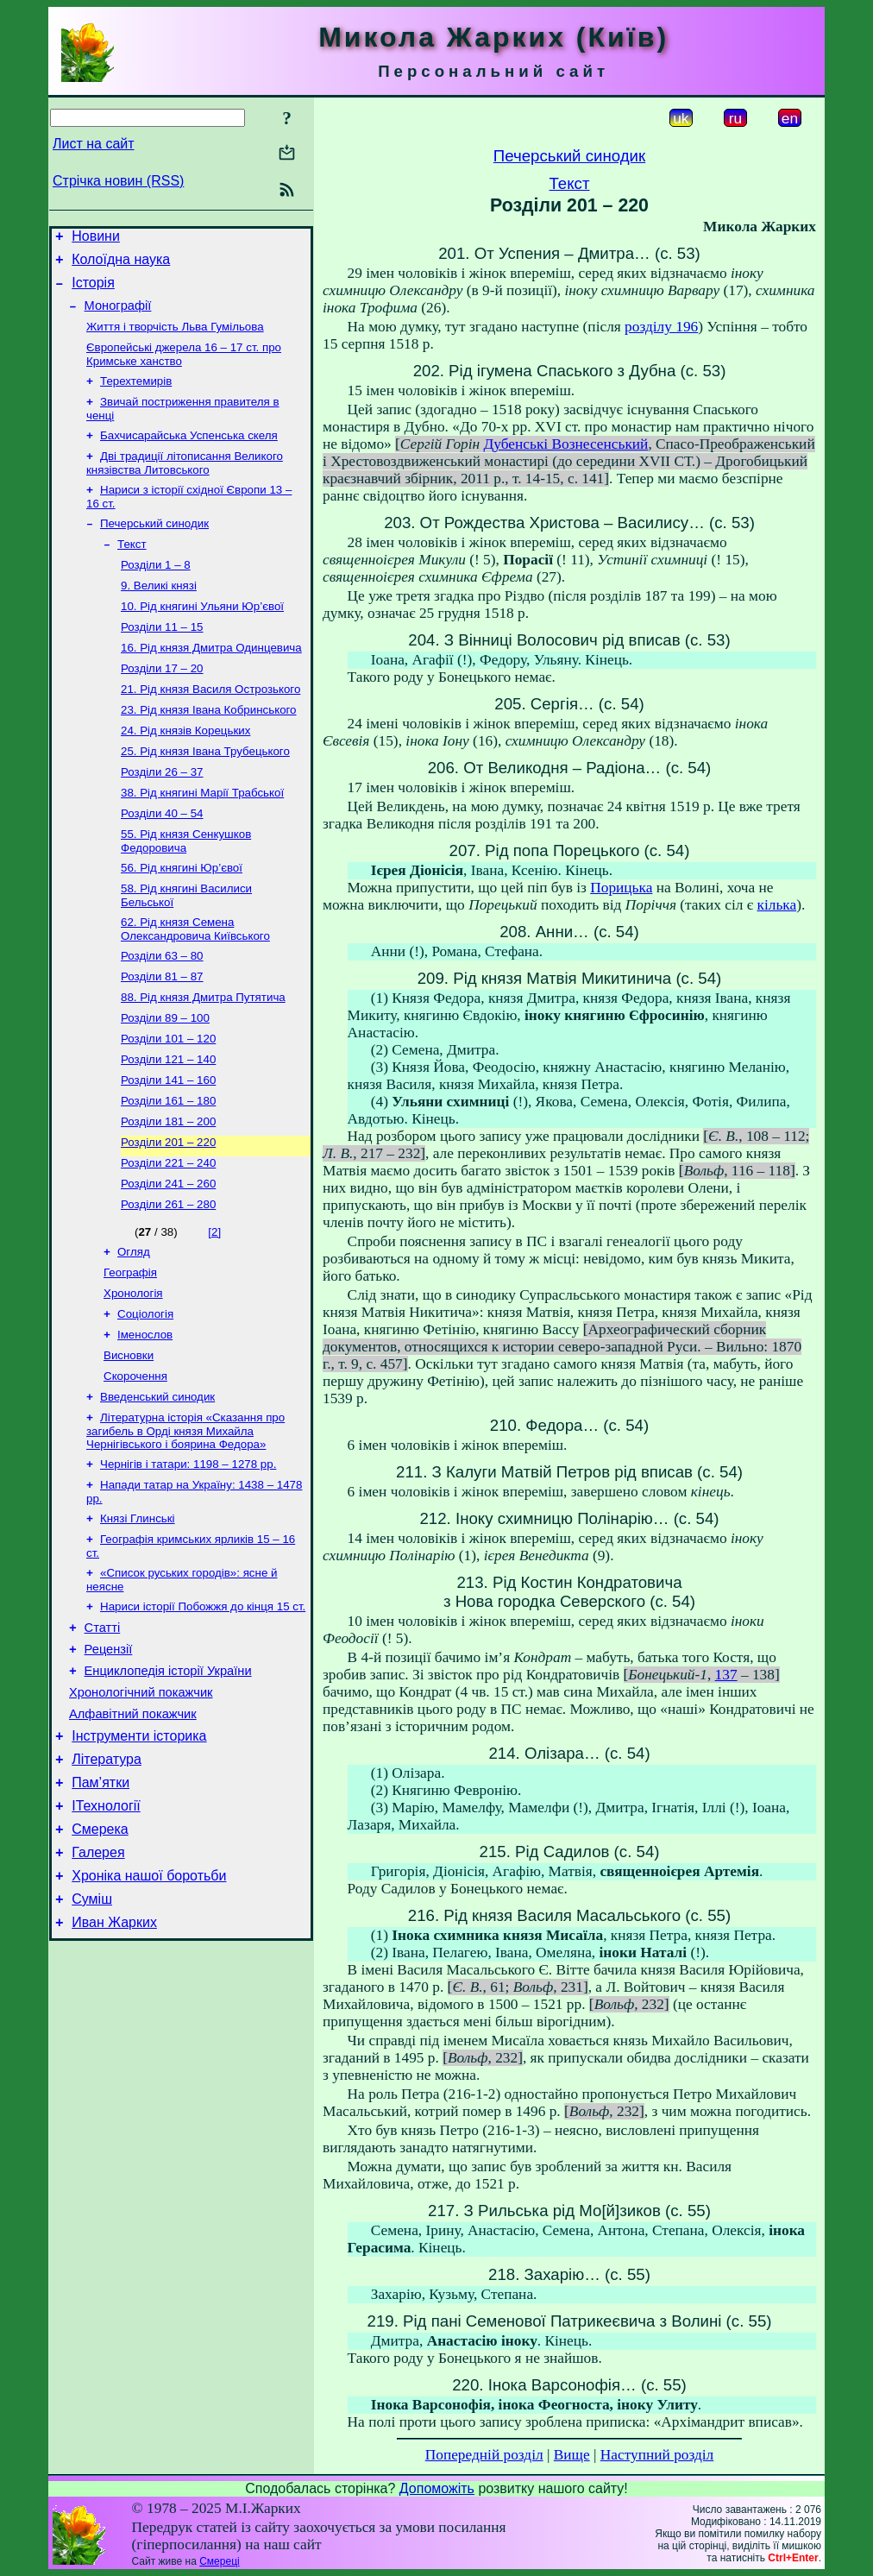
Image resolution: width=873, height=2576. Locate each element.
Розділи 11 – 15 (162, 659)
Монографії (118, 316)
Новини (96, 238)
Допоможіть (436, 2488)
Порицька (621, 887)
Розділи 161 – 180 (168, 1169)
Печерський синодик (154, 547)
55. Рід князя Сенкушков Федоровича (186, 891)
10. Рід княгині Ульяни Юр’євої (202, 637)
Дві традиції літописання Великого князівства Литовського (184, 483)
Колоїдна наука (121, 264)
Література (106, 1881)
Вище (572, 2455)
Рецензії (109, 1758)
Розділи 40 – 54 (162, 861)
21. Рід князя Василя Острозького (210, 727)
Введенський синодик (157, 1488)
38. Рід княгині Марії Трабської (202, 839)
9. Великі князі (159, 614)
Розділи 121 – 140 (168, 1124)
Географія (130, 1353)
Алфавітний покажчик (133, 1830)
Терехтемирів (136, 396)
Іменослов (145, 1420)
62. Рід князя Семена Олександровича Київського (195, 984)
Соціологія (145, 1398)
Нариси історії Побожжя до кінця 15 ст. (202, 1710)
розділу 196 (661, 326)
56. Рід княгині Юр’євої (181, 919)
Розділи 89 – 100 (165, 1080)
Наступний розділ (656, 2455)
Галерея (98, 1984)
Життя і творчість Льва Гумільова (175, 338)
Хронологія (133, 1376)
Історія (93, 290)
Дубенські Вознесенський (566, 444)
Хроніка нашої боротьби (149, 2010)
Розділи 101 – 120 (168, 1102)
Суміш (92, 2036)
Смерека (100, 1958)
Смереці (219, 2561)
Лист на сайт (94, 143)
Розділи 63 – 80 (162, 1012)
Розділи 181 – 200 (168, 1192)
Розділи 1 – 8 (156, 592)
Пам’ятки (100, 1906)
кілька (777, 905)
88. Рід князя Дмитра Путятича (203, 1057)
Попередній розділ (484, 2455)
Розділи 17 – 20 (162, 704)
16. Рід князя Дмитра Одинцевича (211, 682)
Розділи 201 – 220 (168, 1214)
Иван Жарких (114, 2062)
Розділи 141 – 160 (168, 1147)
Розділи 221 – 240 (168, 1237)
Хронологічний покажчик (141, 1806)
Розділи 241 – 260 (168, 1259)
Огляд (133, 1331)
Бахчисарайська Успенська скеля (189, 454)
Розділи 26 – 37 (162, 816)
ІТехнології (106, 1932)
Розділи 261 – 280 (168, 1281)
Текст (132, 570)
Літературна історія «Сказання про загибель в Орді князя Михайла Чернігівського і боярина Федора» (185, 1524)
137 (726, 1674)
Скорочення (135, 1465)
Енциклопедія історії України (168, 1782)
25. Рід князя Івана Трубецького (205, 794)
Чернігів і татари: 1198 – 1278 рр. (188, 1559)
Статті (103, 1734)
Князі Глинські (137, 1616)
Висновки (129, 1443)
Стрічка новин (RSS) (118, 180)
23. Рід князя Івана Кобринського (209, 749)
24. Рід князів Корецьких (185, 771)
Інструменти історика (139, 1855)
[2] (214, 1309)
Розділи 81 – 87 (162, 1035)
